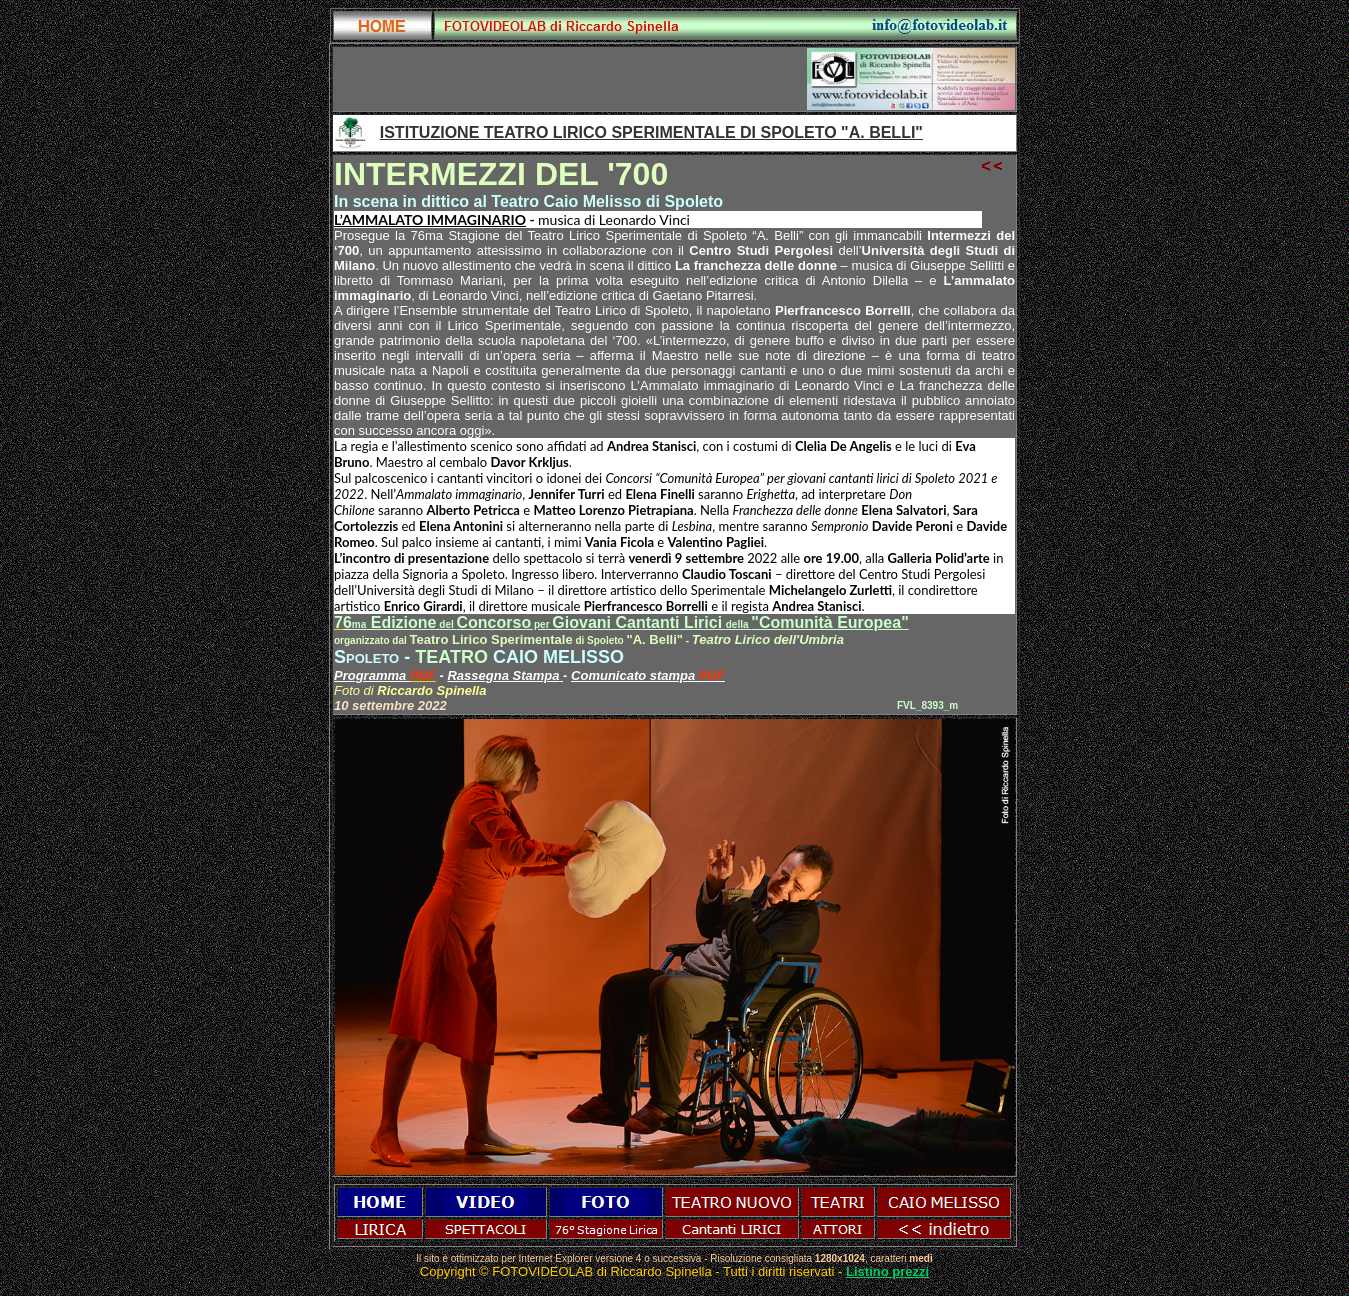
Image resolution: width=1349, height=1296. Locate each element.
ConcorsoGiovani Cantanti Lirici (604, 622)
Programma (372, 675)
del (447, 624)
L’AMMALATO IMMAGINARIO (430, 219)
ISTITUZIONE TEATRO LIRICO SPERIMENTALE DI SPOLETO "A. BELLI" (651, 132)
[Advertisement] (571, 79)
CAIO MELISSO (558, 657)
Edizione (394, 622)
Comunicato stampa (635, 675)
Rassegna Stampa (505, 675)
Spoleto (366, 657)
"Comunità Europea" (829, 622)
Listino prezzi (887, 1271)
